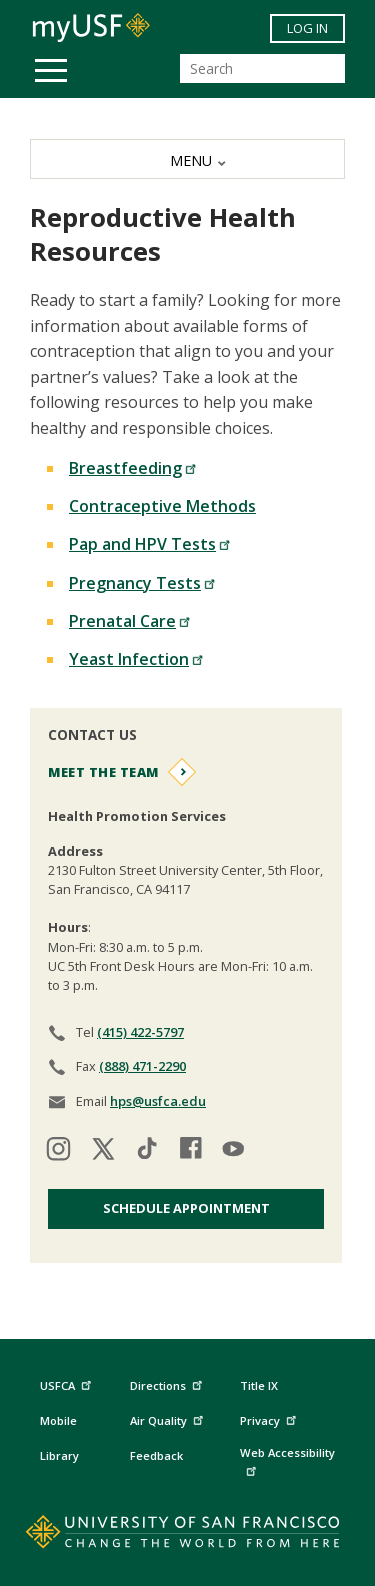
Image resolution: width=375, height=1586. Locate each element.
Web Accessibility (287, 1460)
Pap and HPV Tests (150, 544)
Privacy (270, 1417)
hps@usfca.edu (158, 1101)
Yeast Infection (136, 659)
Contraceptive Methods (162, 506)
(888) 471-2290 (142, 1066)
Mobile (58, 1420)
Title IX (259, 1385)
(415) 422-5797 (140, 1032)
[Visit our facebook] (191, 1151)
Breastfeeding (133, 468)
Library (59, 1455)
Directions (164, 1385)
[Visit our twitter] (103, 1151)
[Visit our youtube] (235, 1151)
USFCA (68, 1382)
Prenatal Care (130, 621)
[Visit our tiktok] (147, 1151)
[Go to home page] (187, 1536)
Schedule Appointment (186, 1208)
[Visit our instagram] (59, 1151)
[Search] (262, 68)
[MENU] (187, 159)
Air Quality (169, 1417)
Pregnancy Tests (142, 583)
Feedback (156, 1455)
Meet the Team (103, 772)
